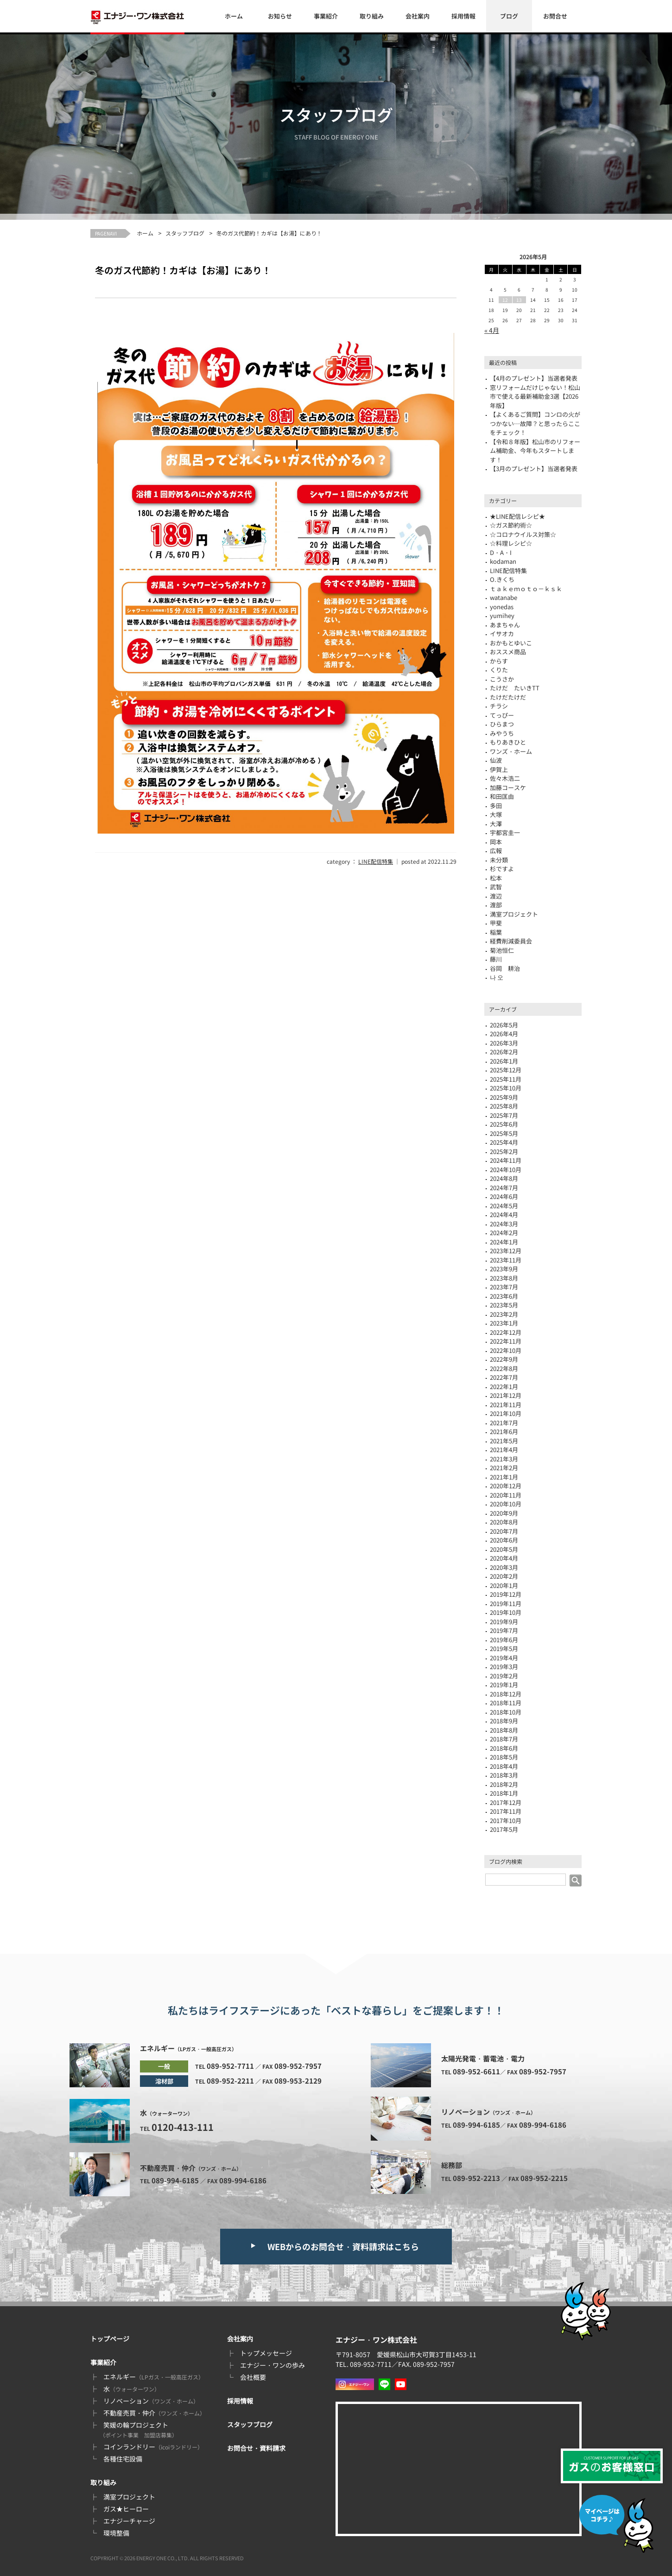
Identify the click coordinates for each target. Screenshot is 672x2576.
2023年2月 (504, 1314)
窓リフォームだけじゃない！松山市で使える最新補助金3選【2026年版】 (535, 396)
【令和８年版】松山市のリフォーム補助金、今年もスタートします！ (535, 450)
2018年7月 (504, 1738)
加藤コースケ (508, 787)
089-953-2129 (298, 2080)
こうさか (502, 679)
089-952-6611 (476, 2071)
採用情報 (463, 16)
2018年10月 (505, 1712)
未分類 (499, 859)
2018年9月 (504, 1720)
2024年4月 (504, 1214)
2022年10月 (505, 1350)
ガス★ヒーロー (126, 2508)
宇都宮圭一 (505, 832)
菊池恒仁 (502, 950)
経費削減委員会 (511, 941)
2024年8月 (504, 1178)
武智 (496, 886)
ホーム (234, 16)
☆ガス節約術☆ (511, 525)
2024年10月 (505, 1169)
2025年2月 (504, 1151)
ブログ (509, 16)
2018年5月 (504, 1757)
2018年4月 (504, 1766)
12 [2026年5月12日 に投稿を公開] (505, 299)
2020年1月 (504, 1585)
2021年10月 (505, 1413)
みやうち (502, 733)
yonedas (502, 606)
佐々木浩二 (505, 778)
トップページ (109, 2338)
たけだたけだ (508, 697)
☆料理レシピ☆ (511, 543)
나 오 (496, 977)
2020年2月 (504, 1576)
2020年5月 (504, 1549)
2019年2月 (504, 1675)
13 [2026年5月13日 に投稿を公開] (519, 299)
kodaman (503, 561)
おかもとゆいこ (511, 642)
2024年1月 (504, 1241)
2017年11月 (505, 1811)
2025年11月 (505, 1079)
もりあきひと (508, 742)
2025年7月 (504, 1115)
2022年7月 (504, 1377)
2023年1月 (504, 1323)
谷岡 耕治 (505, 968)
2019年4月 (504, 1657)
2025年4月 (504, 1142)
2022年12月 (505, 1332)
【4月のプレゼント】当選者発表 (533, 378)
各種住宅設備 (122, 2458)
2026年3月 (504, 1043)
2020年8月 (504, 1522)
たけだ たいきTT (514, 687)
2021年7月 (504, 1422)
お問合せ (555, 16)
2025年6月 (504, 1124)
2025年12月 (505, 1069)
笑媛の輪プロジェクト (139, 2429)
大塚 (496, 814)
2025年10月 (505, 1088)
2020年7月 (504, 1531)
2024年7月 (504, 1187)
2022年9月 (504, 1359)
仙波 (496, 760)
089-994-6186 (242, 2180)
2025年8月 (504, 1106)
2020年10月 (505, 1503)
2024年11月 (505, 1160)
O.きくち (502, 579)
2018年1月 (504, 1793)
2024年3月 (504, 1223)
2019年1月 (504, 1684)
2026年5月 (504, 1024)
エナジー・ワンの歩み (272, 2365)
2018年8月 (504, 1730)
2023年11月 (505, 1260)
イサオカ (502, 633)
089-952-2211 (230, 2080)
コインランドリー (153, 2446)
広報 (496, 850)
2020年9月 (504, 1513)
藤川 (496, 959)
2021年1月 (504, 1477)
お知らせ (280, 16)
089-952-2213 (476, 2178)
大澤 (496, 823)
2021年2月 (504, 1467)
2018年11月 (505, 1702)
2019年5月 (504, 1648)
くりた (499, 669)
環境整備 (116, 2533)
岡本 (496, 841)
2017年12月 (505, 1802)
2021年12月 (505, 1395)
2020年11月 (505, 1495)
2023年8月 (504, 1278)
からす (499, 661)
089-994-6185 (175, 2180)
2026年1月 (504, 1061)
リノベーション (151, 2400)
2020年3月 (504, 1567)
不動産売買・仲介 (154, 2412)
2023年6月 (504, 1296)
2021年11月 (505, 1404)
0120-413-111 (183, 2127)
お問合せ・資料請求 (256, 2448)
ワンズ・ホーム (511, 751)
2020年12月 (505, 1485)
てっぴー (502, 715)
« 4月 (491, 330)
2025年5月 (504, 1133)
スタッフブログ (184, 233)
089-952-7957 (298, 2066)
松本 (496, 878)
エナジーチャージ (129, 2520)
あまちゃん (505, 624)
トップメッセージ (266, 2353)
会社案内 (418, 16)
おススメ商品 (508, 651)
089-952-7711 (230, 2066)
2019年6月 (504, 1639)
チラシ (499, 705)
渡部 (496, 904)
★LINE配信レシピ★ (517, 516)
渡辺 (496, 896)
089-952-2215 (544, 2178)
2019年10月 (505, 1612)
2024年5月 (504, 1205)
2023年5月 (504, 1305)
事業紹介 (326, 16)
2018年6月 (504, 1748)
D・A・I (501, 552)
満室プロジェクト (129, 2496)
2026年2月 (504, 1051)
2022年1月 (504, 1386)
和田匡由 (502, 796)
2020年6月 (504, 1540)
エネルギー (153, 2376)
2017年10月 (505, 1820)
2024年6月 (504, 1196)
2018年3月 (504, 1775)
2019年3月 (504, 1666)
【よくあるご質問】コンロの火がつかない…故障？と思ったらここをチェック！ (535, 423)
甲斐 (496, 922)
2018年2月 (504, 1784)
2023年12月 (505, 1250)
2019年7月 (504, 1630)
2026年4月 (504, 1033)
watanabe (503, 597)
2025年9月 (504, 1097)
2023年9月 (504, 1268)
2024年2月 (504, 1232)
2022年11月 (505, 1341)
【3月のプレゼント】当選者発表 (533, 468)
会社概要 (253, 2377)
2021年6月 (504, 1431)
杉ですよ (502, 868)
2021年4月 (504, 1449)
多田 (496, 805)
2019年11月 (505, 1603)
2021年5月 (504, 1440)
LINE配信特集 (375, 861)
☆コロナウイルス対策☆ (523, 534)
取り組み (372, 16)
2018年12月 (505, 1694)
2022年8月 (504, 1368)
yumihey (502, 615)
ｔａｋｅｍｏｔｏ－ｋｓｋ (526, 588)
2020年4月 (504, 1558)
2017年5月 (504, 1829)
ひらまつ (502, 724)
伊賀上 (499, 769)
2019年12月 (505, 1594)
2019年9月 (504, 1621)
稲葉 (496, 932)
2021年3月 (504, 1458)
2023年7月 (504, 1286)
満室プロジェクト (514, 914)
